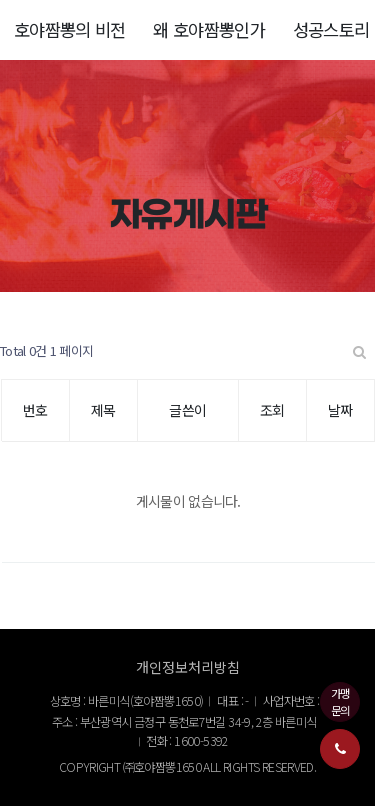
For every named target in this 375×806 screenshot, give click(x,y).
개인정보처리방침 (188, 667)
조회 (272, 410)
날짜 (340, 410)
